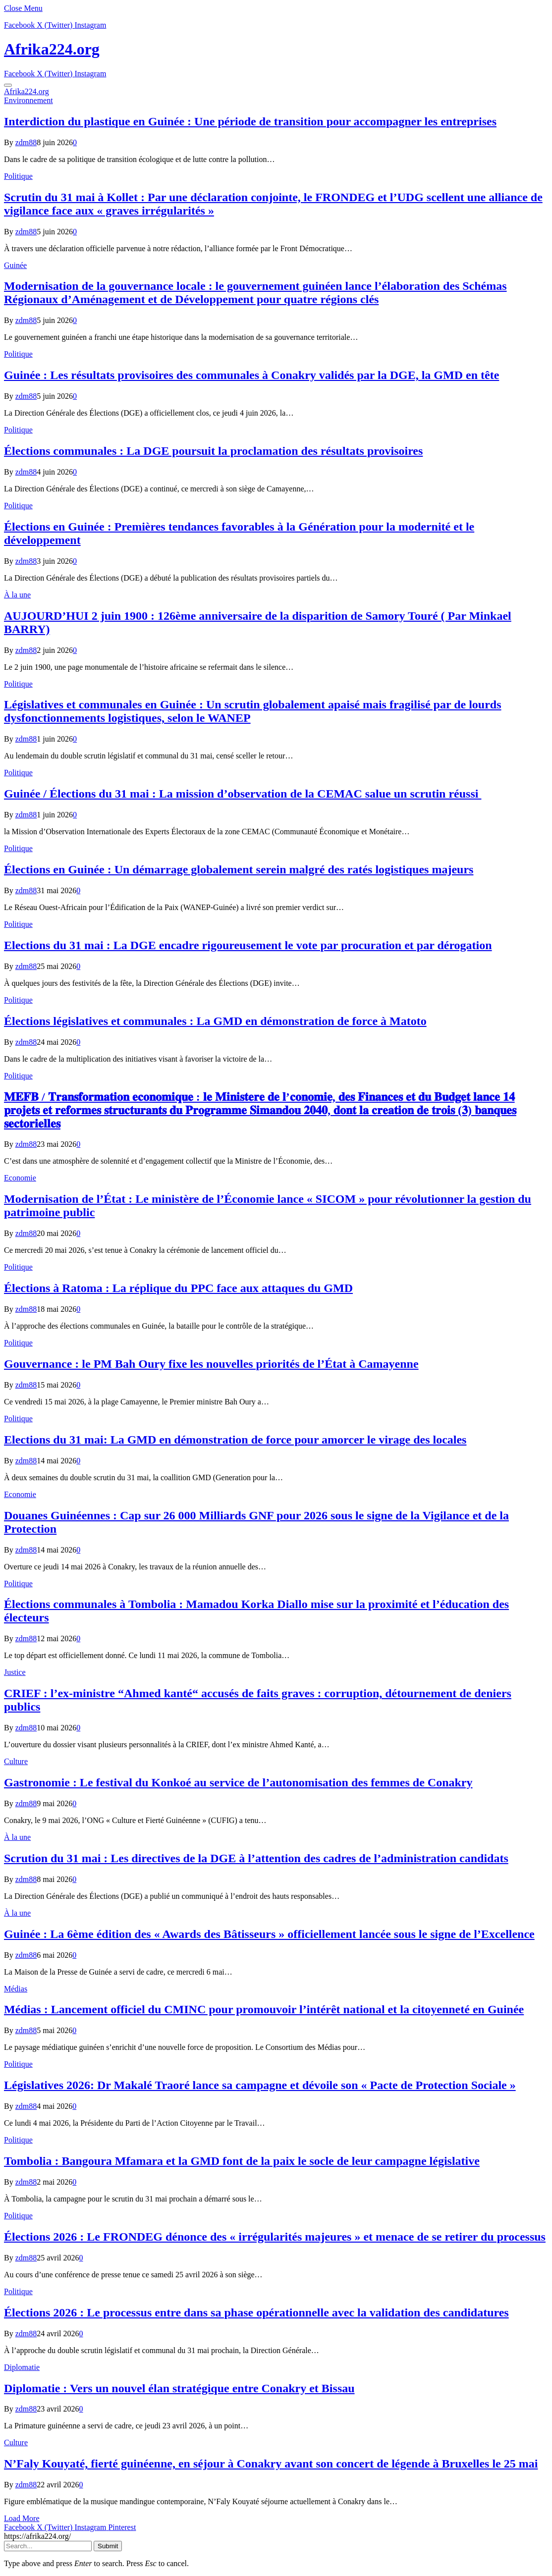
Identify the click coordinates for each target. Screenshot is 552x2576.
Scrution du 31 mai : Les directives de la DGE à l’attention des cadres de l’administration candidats (256, 1858)
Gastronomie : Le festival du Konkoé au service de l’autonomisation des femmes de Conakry (238, 1782)
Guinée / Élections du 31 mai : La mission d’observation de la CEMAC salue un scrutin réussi (242, 793)
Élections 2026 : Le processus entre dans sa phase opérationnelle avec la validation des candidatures (256, 2312)
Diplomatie (22, 2367)
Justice (15, 1672)
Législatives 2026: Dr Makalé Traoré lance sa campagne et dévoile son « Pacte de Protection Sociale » (260, 2085)
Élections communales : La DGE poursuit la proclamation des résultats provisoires (213, 450)
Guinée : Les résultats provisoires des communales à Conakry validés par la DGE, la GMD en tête (251, 375)
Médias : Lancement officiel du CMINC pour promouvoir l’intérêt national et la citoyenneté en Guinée (264, 2009)
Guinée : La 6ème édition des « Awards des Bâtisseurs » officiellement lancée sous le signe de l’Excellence (269, 1934)
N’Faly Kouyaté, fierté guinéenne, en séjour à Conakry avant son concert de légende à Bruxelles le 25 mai (271, 2463)
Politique (18, 176)
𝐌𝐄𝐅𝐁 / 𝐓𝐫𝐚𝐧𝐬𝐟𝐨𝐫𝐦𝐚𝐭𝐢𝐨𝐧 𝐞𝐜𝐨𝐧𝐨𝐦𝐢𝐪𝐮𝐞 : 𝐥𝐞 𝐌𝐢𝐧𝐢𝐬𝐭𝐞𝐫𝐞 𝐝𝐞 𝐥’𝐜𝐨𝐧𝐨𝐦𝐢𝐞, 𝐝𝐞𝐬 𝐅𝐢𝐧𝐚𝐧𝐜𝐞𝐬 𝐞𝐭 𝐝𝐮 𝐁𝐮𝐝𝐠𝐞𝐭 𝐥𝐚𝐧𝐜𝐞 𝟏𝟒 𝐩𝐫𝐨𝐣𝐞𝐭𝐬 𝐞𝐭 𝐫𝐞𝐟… (260, 1110)
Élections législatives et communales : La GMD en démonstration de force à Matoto (215, 1021)
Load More (22, 2518)
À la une (17, 594)
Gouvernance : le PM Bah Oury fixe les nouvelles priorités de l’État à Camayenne (211, 1363)
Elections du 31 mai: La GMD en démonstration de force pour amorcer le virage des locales (235, 1439)
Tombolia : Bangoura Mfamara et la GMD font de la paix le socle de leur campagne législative (242, 2160)
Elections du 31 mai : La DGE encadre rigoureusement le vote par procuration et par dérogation (248, 945)
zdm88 (26, 142)
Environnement (28, 100)
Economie (20, 1178)
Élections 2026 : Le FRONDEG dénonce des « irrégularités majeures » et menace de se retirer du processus (275, 2236)
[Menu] (8, 85)
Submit (108, 2546)
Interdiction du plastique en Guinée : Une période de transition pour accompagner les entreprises (250, 121)
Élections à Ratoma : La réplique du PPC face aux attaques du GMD (178, 1288)
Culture (16, 1761)
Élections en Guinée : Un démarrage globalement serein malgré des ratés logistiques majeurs (238, 869)
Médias (15, 1989)
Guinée (15, 265)
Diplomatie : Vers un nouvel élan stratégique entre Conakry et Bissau (179, 2388)
